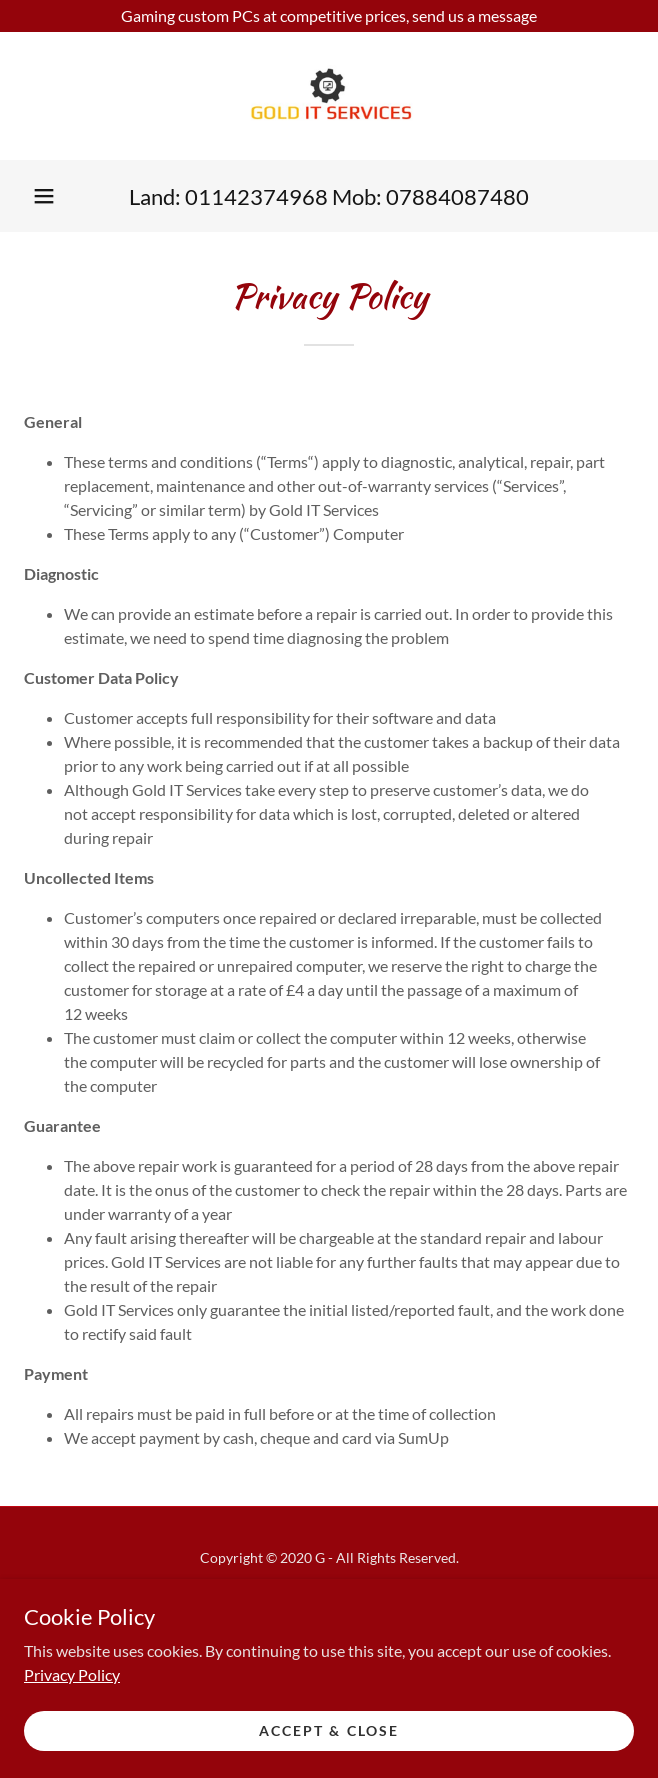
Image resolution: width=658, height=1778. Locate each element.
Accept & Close (328, 1730)
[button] (44, 196)
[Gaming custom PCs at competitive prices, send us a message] (329, 16)
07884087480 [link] (457, 196)
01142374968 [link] (256, 196)
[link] (329, 96)
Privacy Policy (72, 1673)
